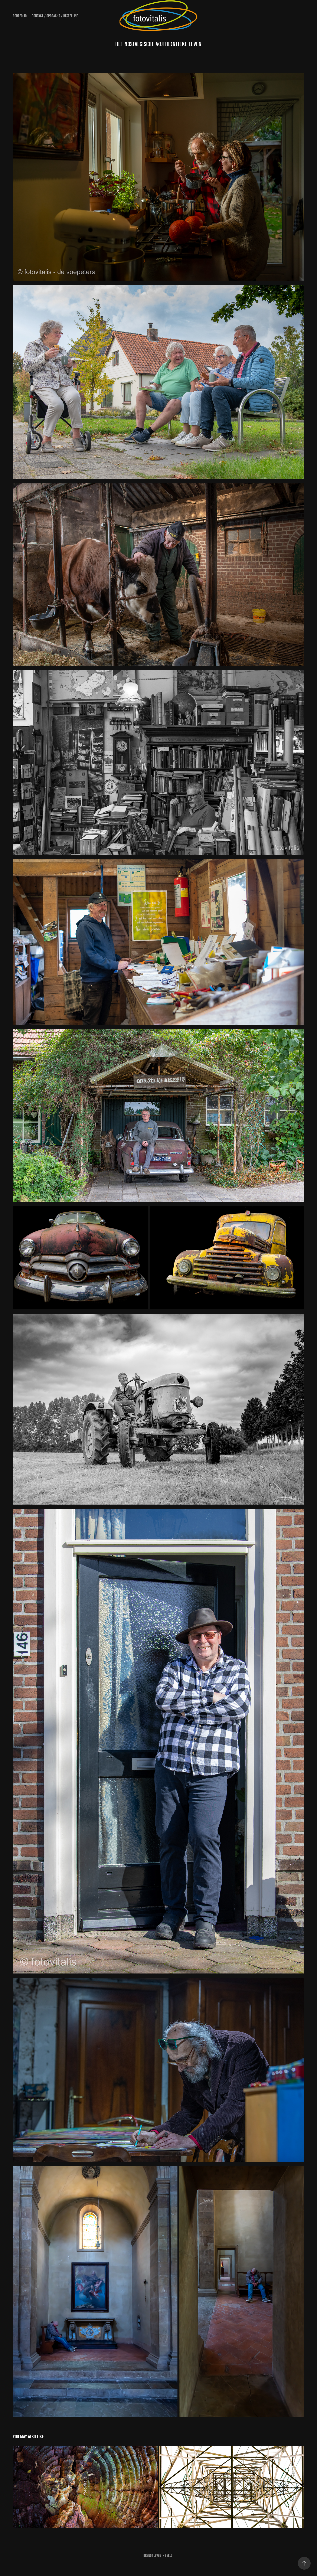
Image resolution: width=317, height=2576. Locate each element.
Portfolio (20, 16)
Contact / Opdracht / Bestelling (55, 16)
